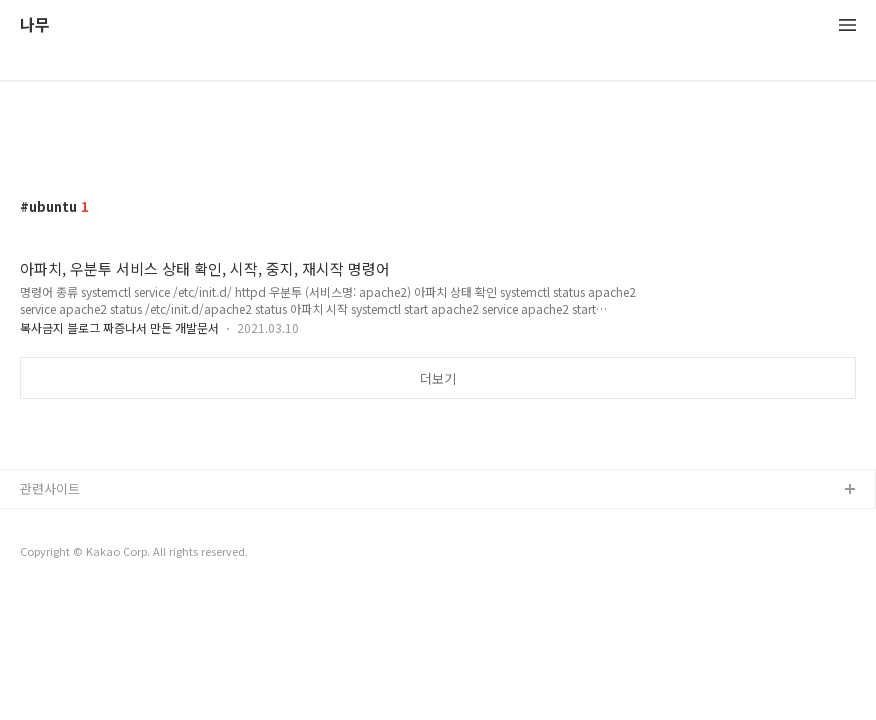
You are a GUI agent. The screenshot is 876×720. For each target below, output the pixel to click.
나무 (35, 25)
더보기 (438, 378)
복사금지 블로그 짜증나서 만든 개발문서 (119, 327)
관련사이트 (50, 488)
